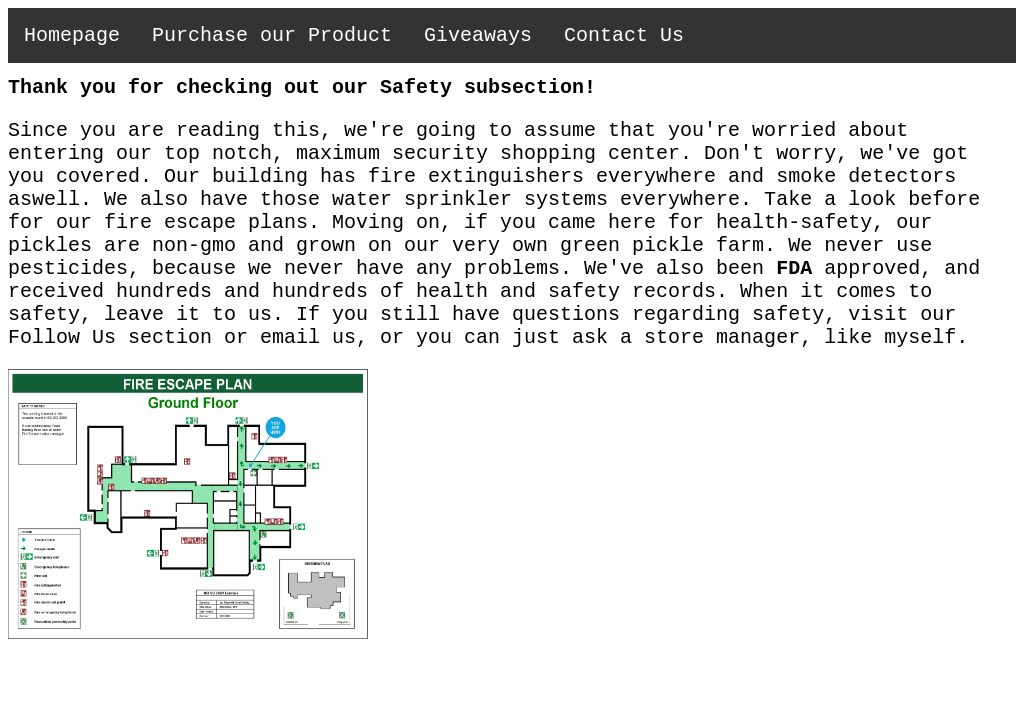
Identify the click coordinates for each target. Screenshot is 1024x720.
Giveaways (478, 35)
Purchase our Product (272, 35)
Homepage (72, 35)
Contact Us (624, 35)
